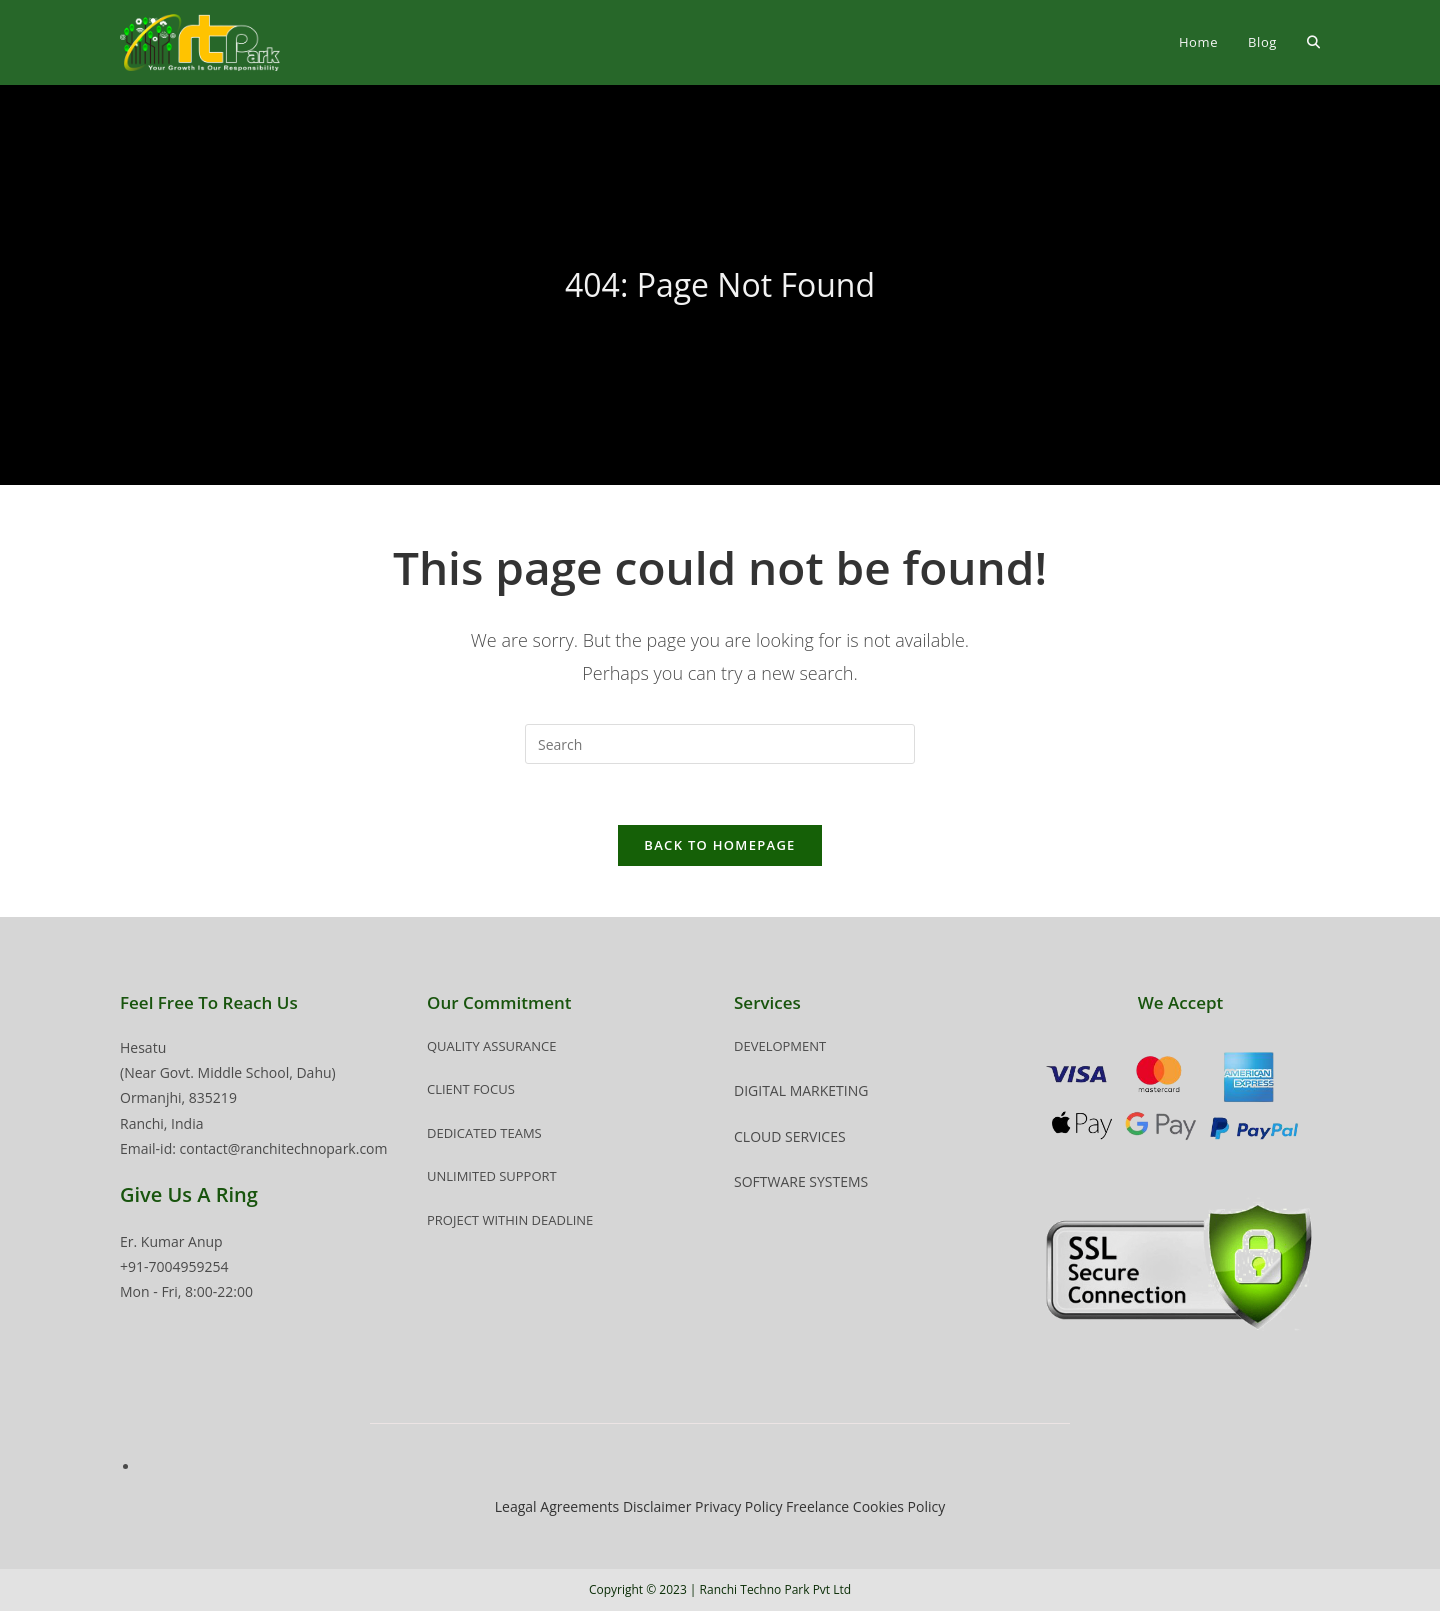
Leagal (516, 1506)
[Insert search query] (720, 744)
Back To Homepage (719, 845)
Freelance (817, 1506)
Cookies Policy (899, 1506)
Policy (764, 1506)
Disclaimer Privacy (684, 1506)
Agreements (579, 1506)
